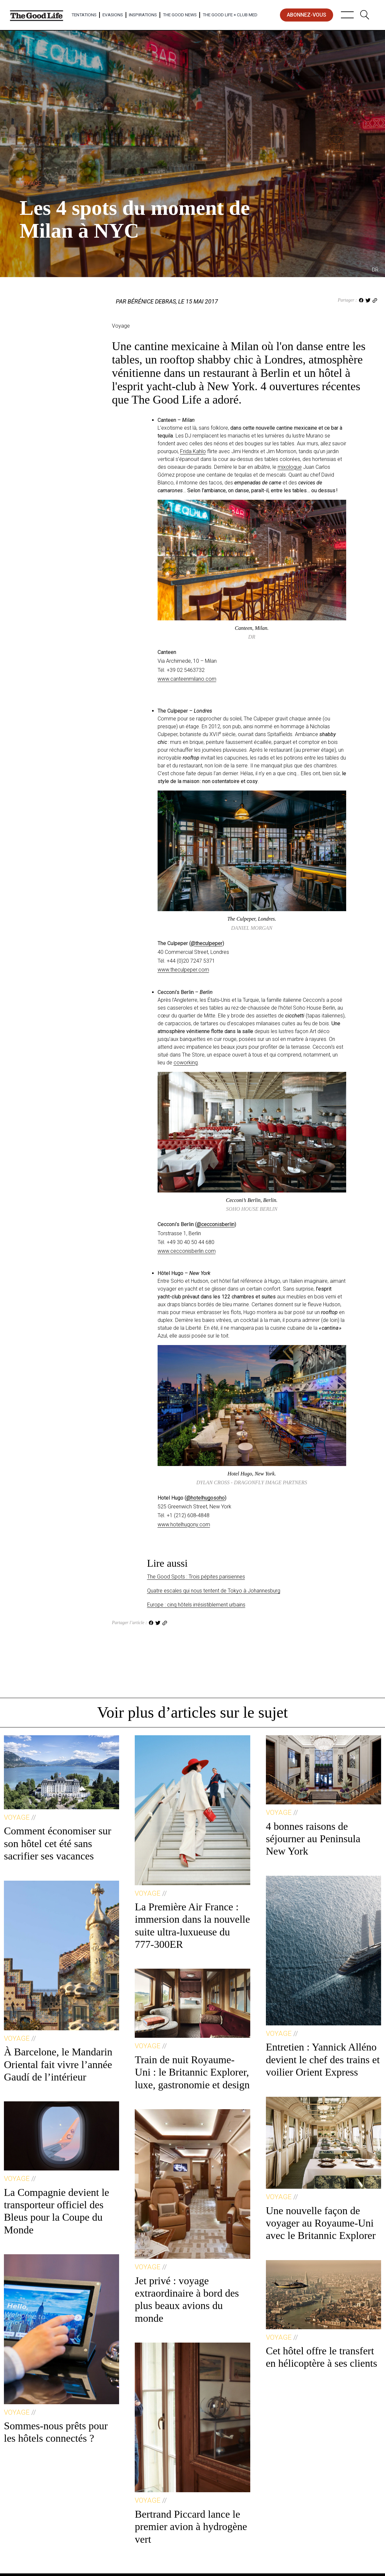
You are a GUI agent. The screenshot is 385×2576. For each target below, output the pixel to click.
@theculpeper (207, 943)
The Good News (180, 14)
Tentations (84, 14)
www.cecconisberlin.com (187, 1251)
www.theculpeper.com (183, 970)
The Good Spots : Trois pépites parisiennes (196, 1577)
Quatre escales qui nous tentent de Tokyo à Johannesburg (213, 1591)
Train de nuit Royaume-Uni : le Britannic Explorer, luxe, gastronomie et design (192, 2072)
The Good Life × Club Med (230, 14)
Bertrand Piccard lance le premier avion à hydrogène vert (191, 2526)
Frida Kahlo (193, 451)
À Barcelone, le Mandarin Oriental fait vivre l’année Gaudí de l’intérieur (58, 2064)
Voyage (30, 183)
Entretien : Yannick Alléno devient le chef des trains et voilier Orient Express (323, 2059)
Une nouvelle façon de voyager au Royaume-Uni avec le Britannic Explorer (321, 2223)
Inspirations (143, 14)
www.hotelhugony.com (184, 1524)
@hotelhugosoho (205, 1498)
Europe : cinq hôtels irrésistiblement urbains (196, 1605)
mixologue (290, 467)
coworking (186, 1062)
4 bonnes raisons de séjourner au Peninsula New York (313, 1838)
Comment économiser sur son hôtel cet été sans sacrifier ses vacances (57, 1843)
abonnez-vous (306, 15)
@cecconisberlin (216, 1224)
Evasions (112, 14)
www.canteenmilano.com (187, 679)
